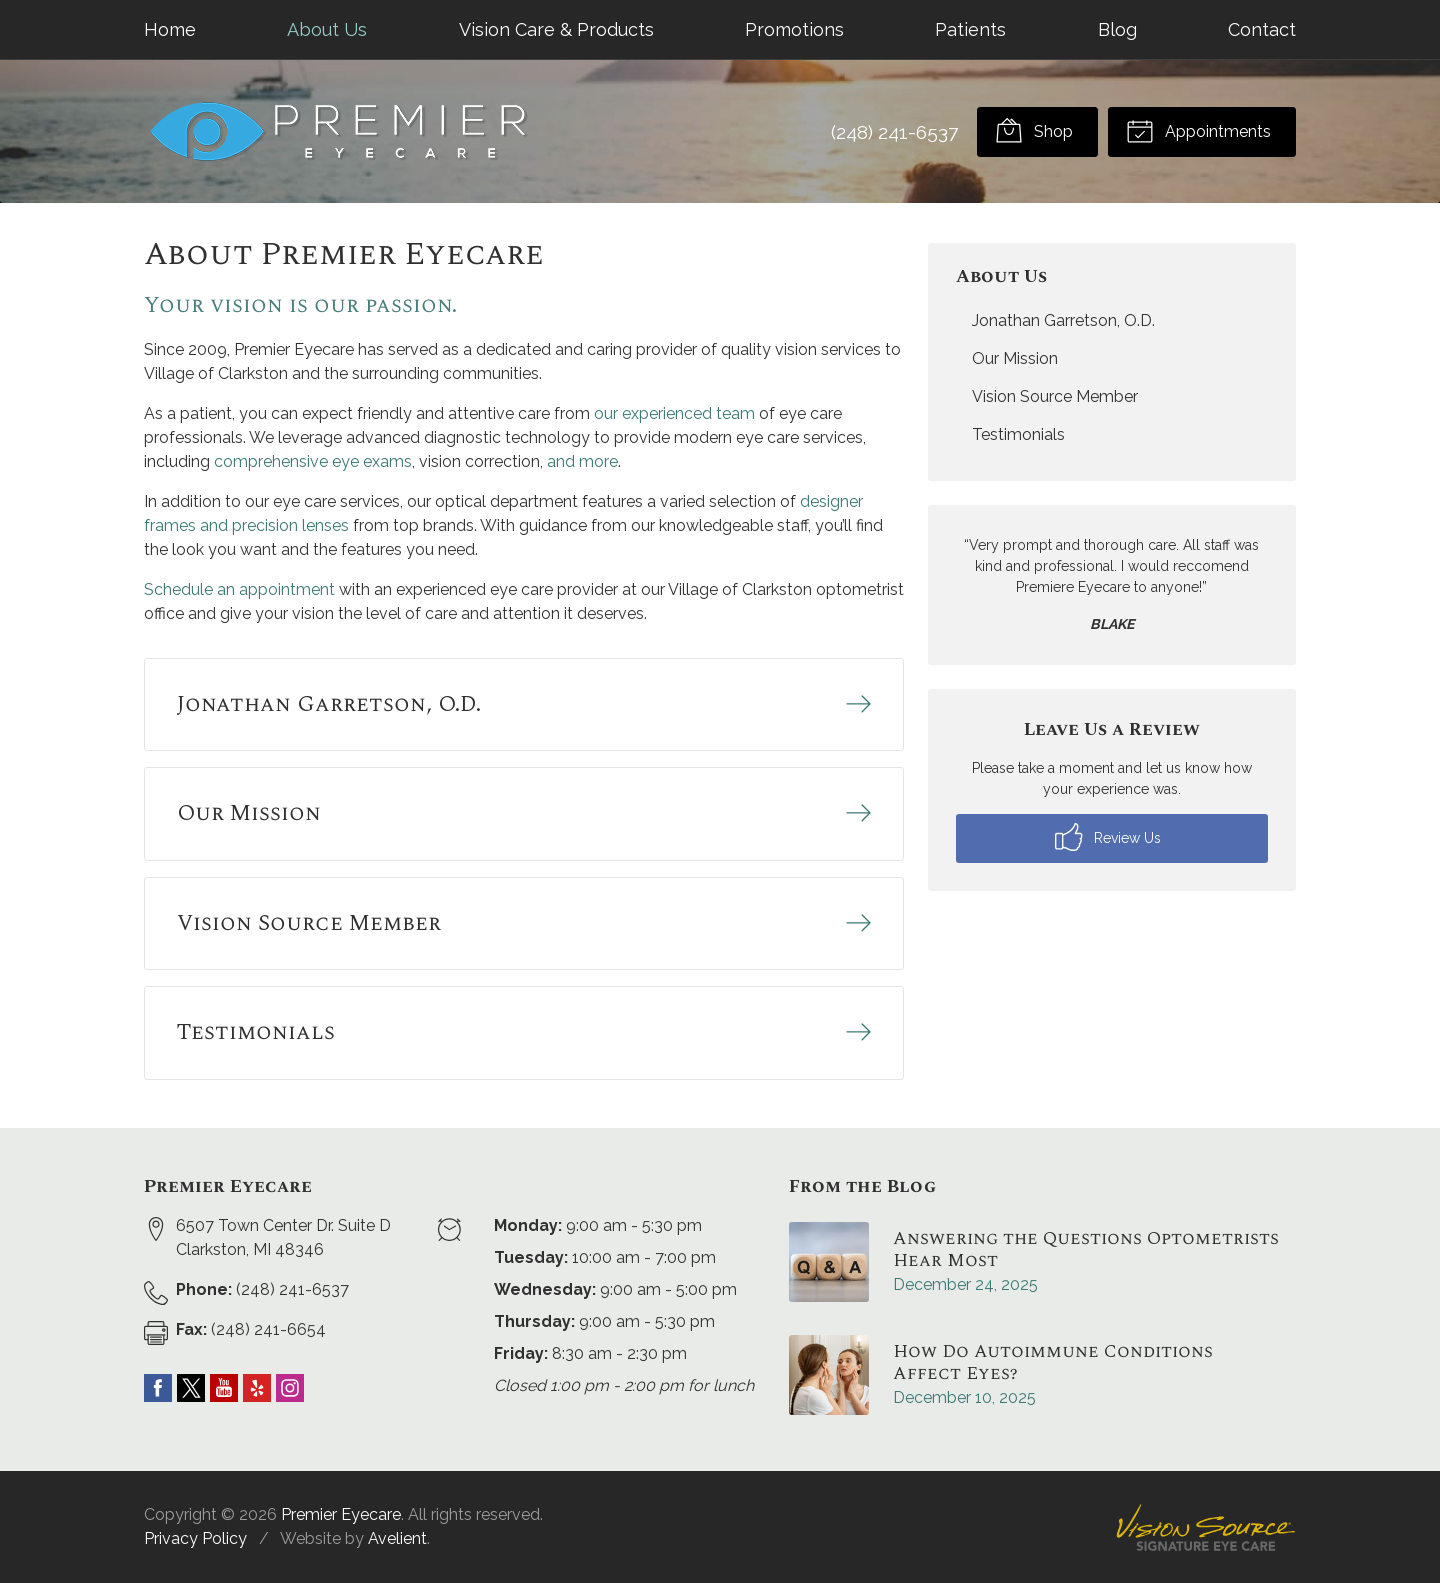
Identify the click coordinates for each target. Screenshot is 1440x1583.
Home (170, 29)
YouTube (224, 1388)
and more (582, 461)
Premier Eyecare (341, 1514)
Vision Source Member (1055, 396)
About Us (327, 29)
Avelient (397, 1538)
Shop (1034, 130)
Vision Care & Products (556, 29)
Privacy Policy (195, 1538)
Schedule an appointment (239, 589)
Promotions (794, 29)
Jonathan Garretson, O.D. (1063, 320)
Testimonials (1018, 434)
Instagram (290, 1388)
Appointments (1198, 130)
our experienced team (674, 413)
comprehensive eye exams (313, 461)
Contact (1262, 29)
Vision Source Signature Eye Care (1206, 1527)
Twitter (191, 1388)
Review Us (1108, 837)
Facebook (158, 1388)
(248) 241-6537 (894, 132)
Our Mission (1015, 358)
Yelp (257, 1388)
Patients (970, 29)
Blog (1117, 29)
